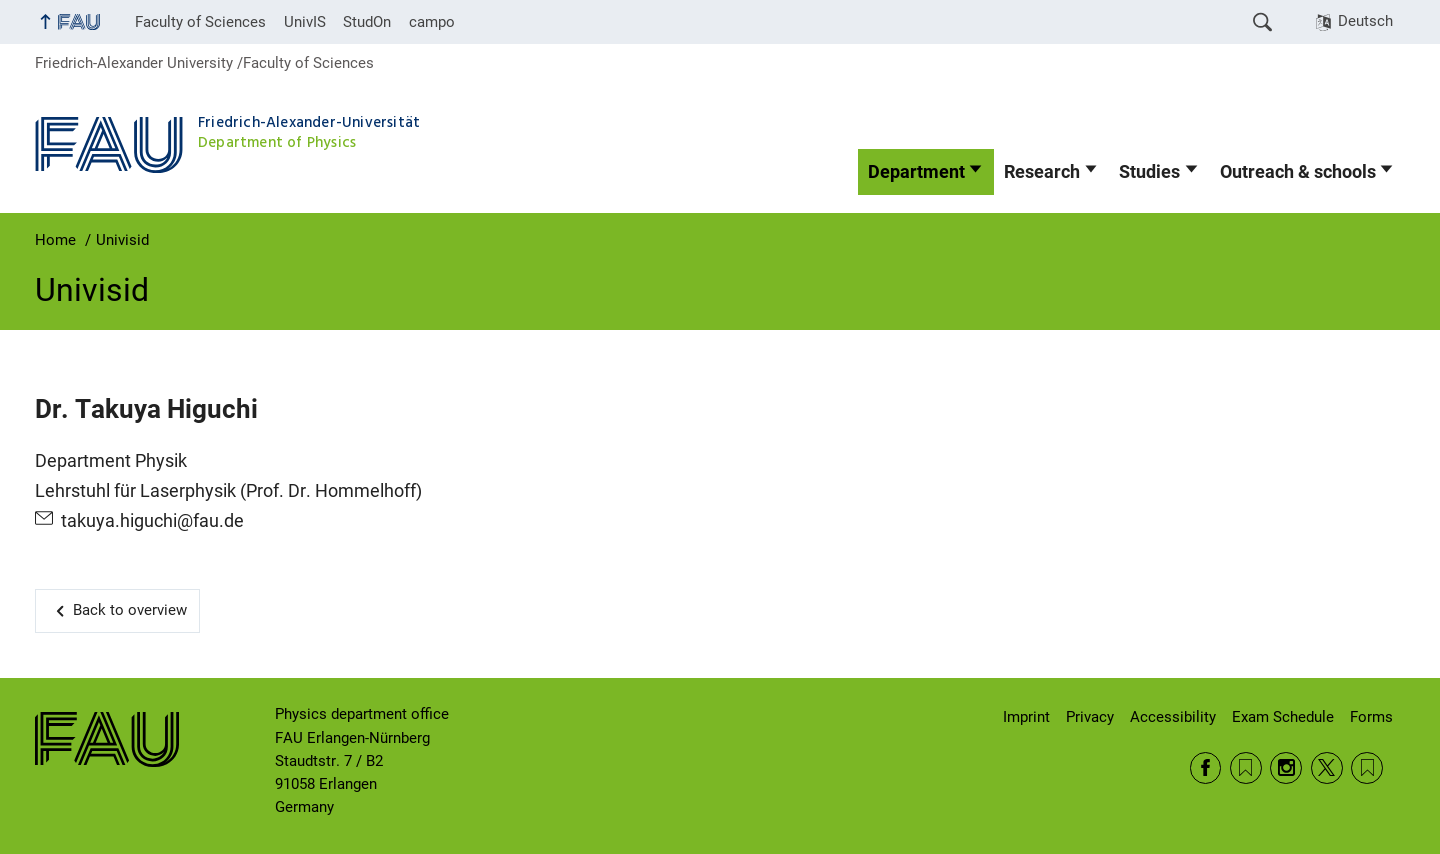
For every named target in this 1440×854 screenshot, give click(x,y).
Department (916, 172)
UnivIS (305, 22)
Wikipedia (1367, 768)
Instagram (1286, 768)
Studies (1149, 172)
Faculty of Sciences (200, 22)
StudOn (367, 22)
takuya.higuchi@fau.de (152, 521)
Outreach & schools (1298, 172)
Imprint (1026, 717)
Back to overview (130, 610)
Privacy (1090, 717)
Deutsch (1365, 21)
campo (432, 22)
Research (1042, 172)
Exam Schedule (1283, 717)
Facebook (1206, 768)
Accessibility (1173, 717)
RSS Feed (1246, 768)
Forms (1371, 717)
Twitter (1327, 768)
